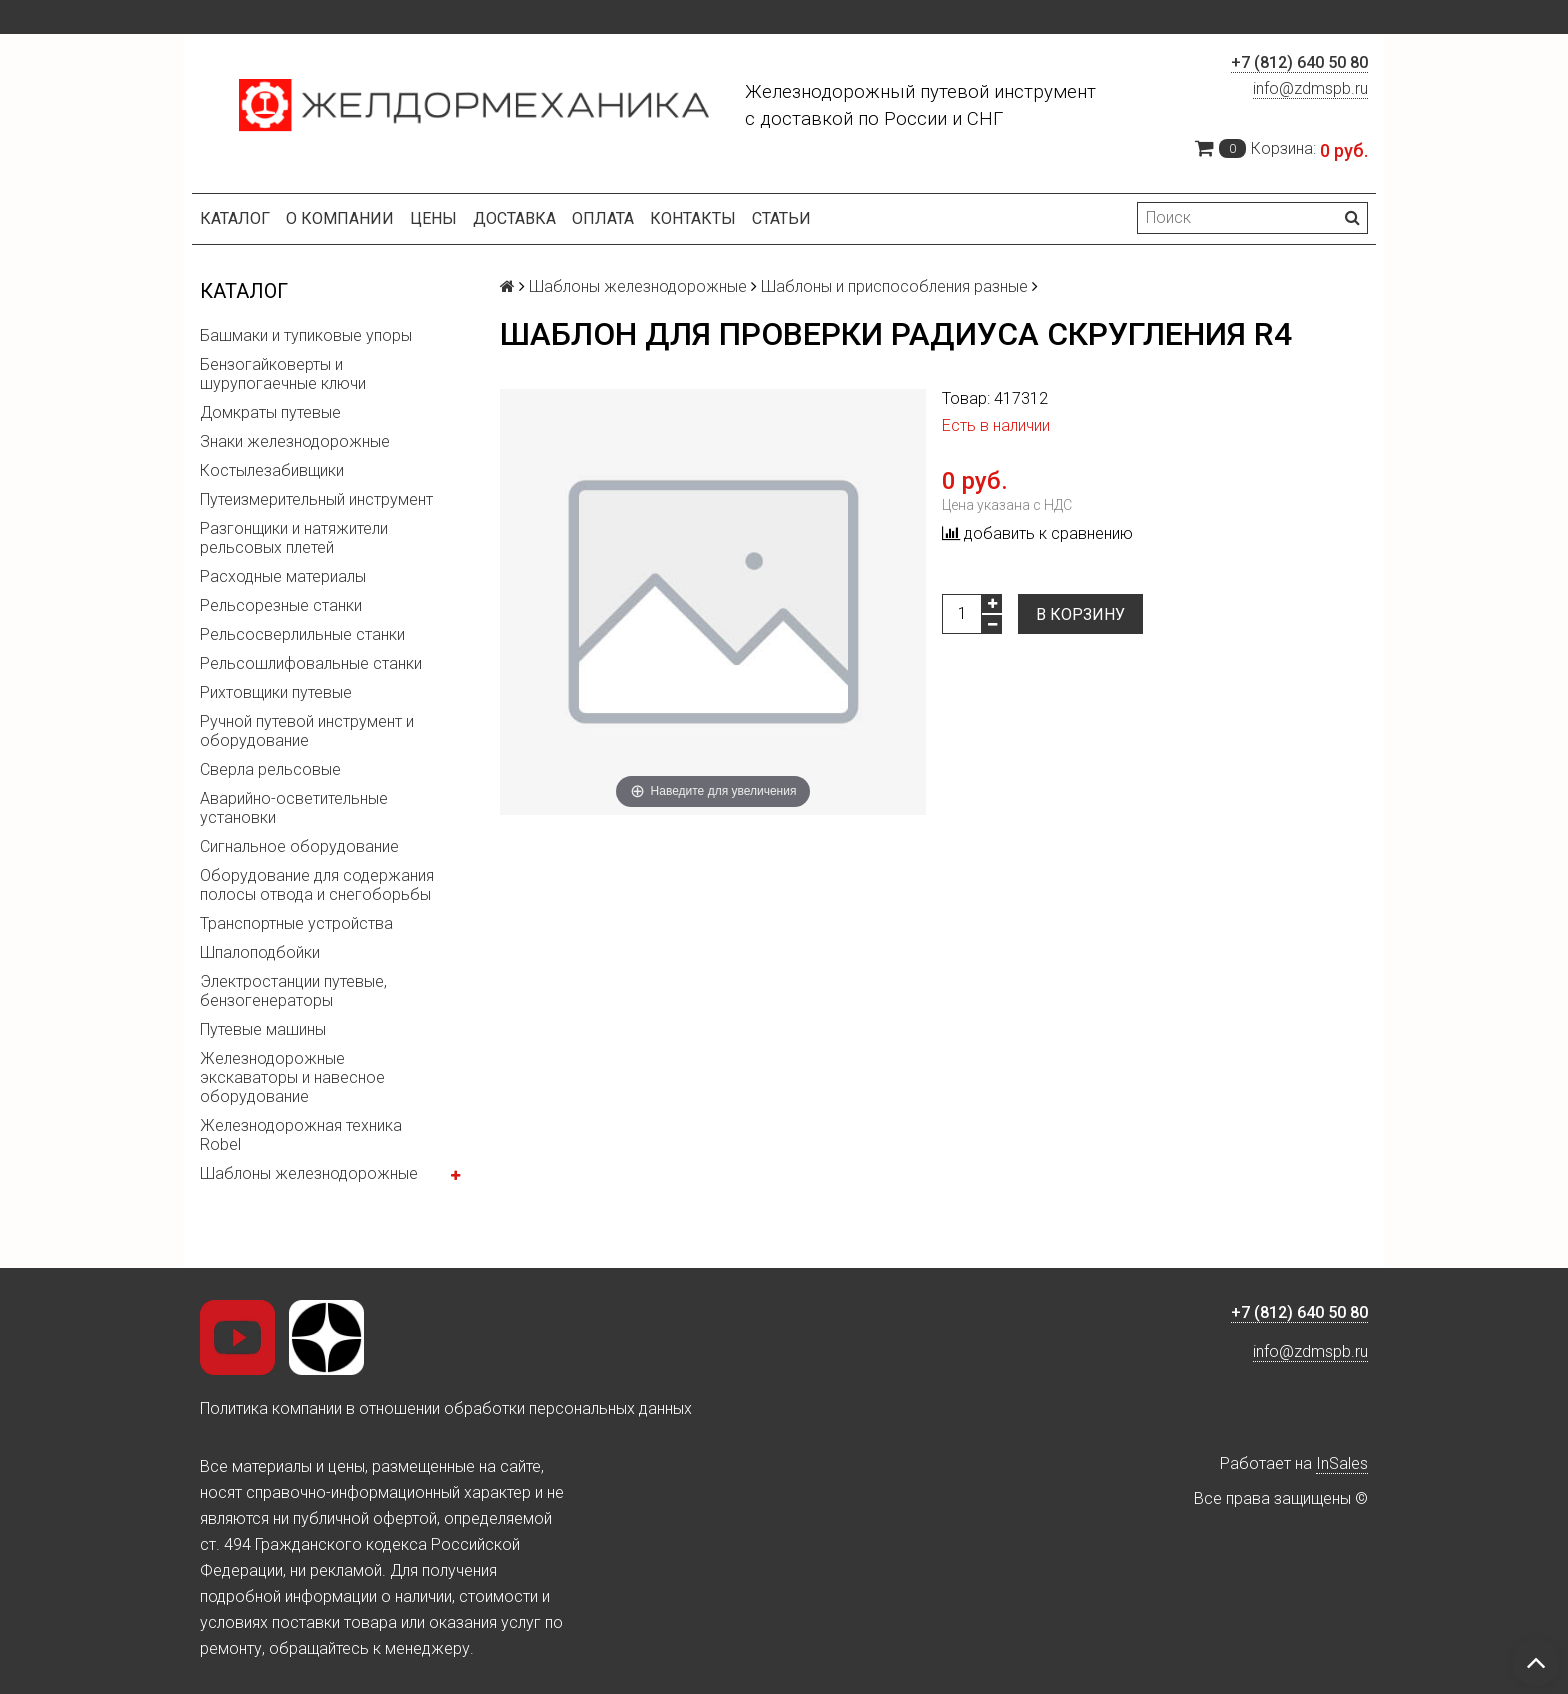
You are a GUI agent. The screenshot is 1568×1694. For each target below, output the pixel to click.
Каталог (235, 218)
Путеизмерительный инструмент (316, 499)
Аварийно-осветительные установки (294, 808)
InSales (1342, 1463)
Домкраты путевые (270, 412)
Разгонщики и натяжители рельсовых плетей (294, 538)
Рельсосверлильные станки (302, 634)
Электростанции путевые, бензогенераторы (293, 991)
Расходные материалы (283, 576)
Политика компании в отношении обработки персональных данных (446, 1408)
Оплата (603, 218)
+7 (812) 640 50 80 (1299, 62)
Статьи (781, 218)
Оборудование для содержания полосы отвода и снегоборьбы (317, 885)
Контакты (693, 218)
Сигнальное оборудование (299, 846)
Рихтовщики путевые (276, 692)
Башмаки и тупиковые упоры (306, 335)
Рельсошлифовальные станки (311, 663)
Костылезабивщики (272, 470)
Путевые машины (263, 1029)
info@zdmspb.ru (1310, 88)
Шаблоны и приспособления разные (894, 286)
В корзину (1080, 614)
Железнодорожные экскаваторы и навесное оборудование (292, 1077)
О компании (340, 218)
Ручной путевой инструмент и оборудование (307, 731)
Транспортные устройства (296, 923)
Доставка (514, 218)
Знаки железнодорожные (295, 441)
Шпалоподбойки (260, 952)
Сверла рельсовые (270, 769)
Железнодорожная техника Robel (301, 1135)
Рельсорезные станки (281, 605)
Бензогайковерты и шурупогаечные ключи (283, 374)
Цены (433, 218)
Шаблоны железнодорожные (309, 1173)
